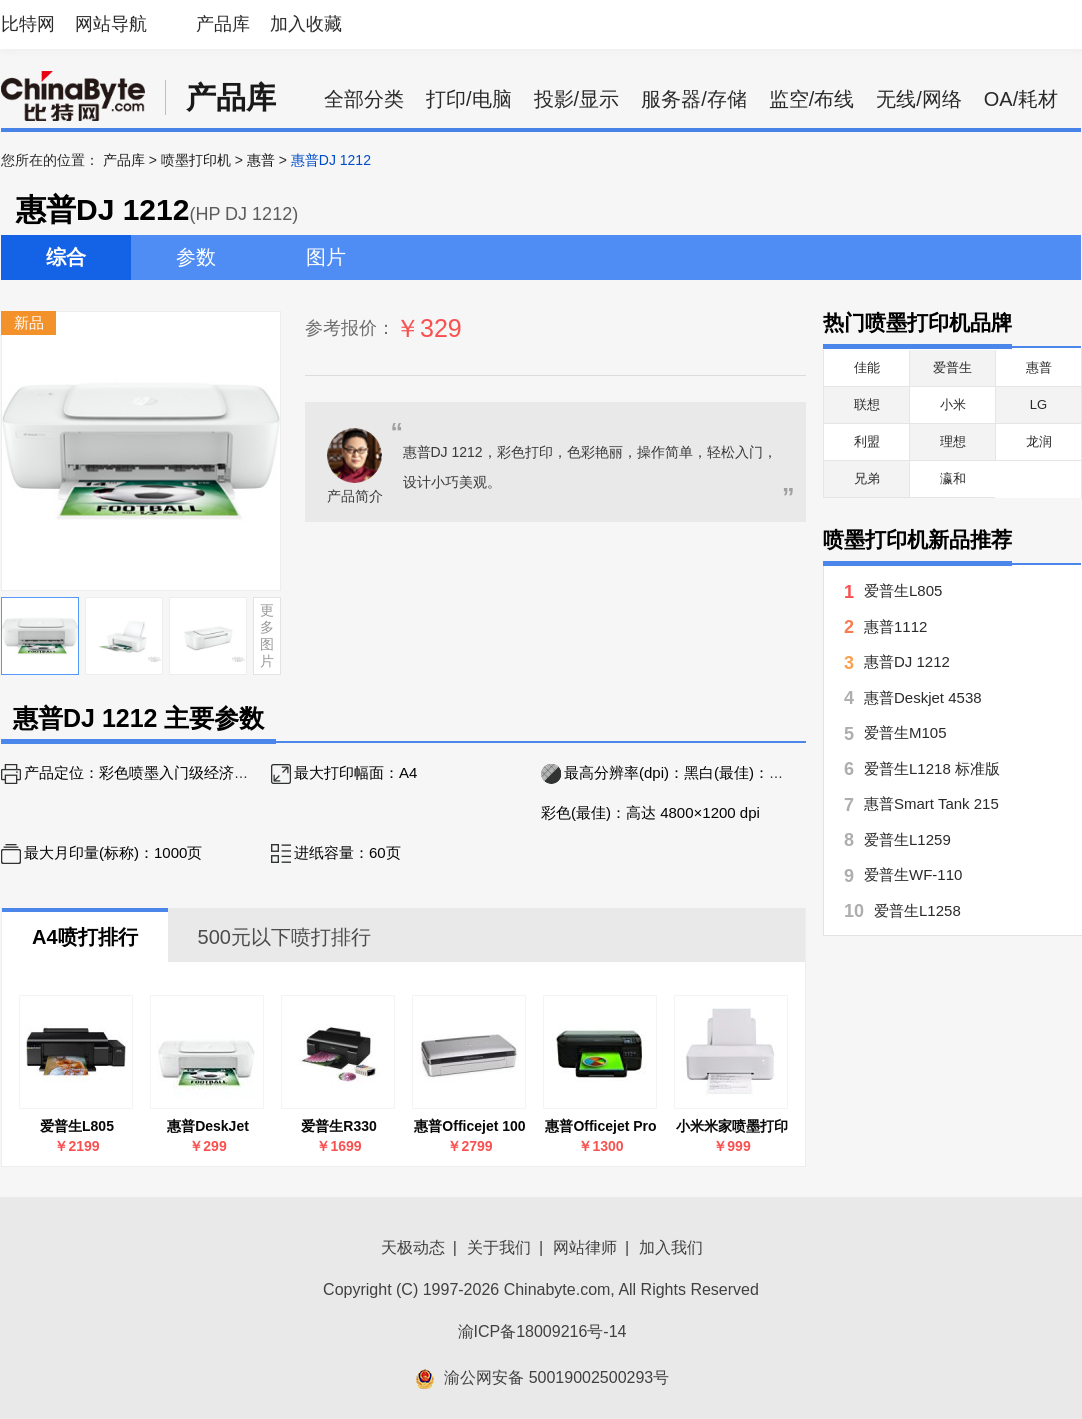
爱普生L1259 (907, 839)
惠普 (261, 160)
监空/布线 (812, 99)
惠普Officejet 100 (469, 1126)
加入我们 (671, 1247)
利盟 (867, 441)
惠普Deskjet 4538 (923, 697)
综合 (66, 257)
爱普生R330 (338, 1126)
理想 (953, 441)
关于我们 (499, 1247)
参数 (196, 257)
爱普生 (952, 367)
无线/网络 (919, 99)
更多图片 (267, 635)
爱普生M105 (905, 732)
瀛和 (953, 478)
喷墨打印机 (196, 160)
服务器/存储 (694, 99)
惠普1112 (895, 626)
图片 (326, 257)
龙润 (1039, 441)
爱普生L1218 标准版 (932, 768)
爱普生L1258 (917, 910)
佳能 (867, 367)
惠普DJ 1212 (907, 661)
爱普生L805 (77, 1126)
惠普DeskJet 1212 (208, 1126)
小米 (953, 404)
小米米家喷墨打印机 (732, 1126)
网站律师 (585, 1247)
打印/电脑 (469, 99)
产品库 (223, 24)
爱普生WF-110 (913, 874)
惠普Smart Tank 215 (931, 803)
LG (1038, 404)
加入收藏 (306, 24)
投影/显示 (577, 99)
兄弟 (867, 478)
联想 (867, 404)
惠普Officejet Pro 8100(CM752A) (600, 1126)
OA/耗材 (1021, 99)
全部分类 (364, 99)
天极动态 (413, 1247)
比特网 (28, 24)
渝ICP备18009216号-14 (542, 1331)
